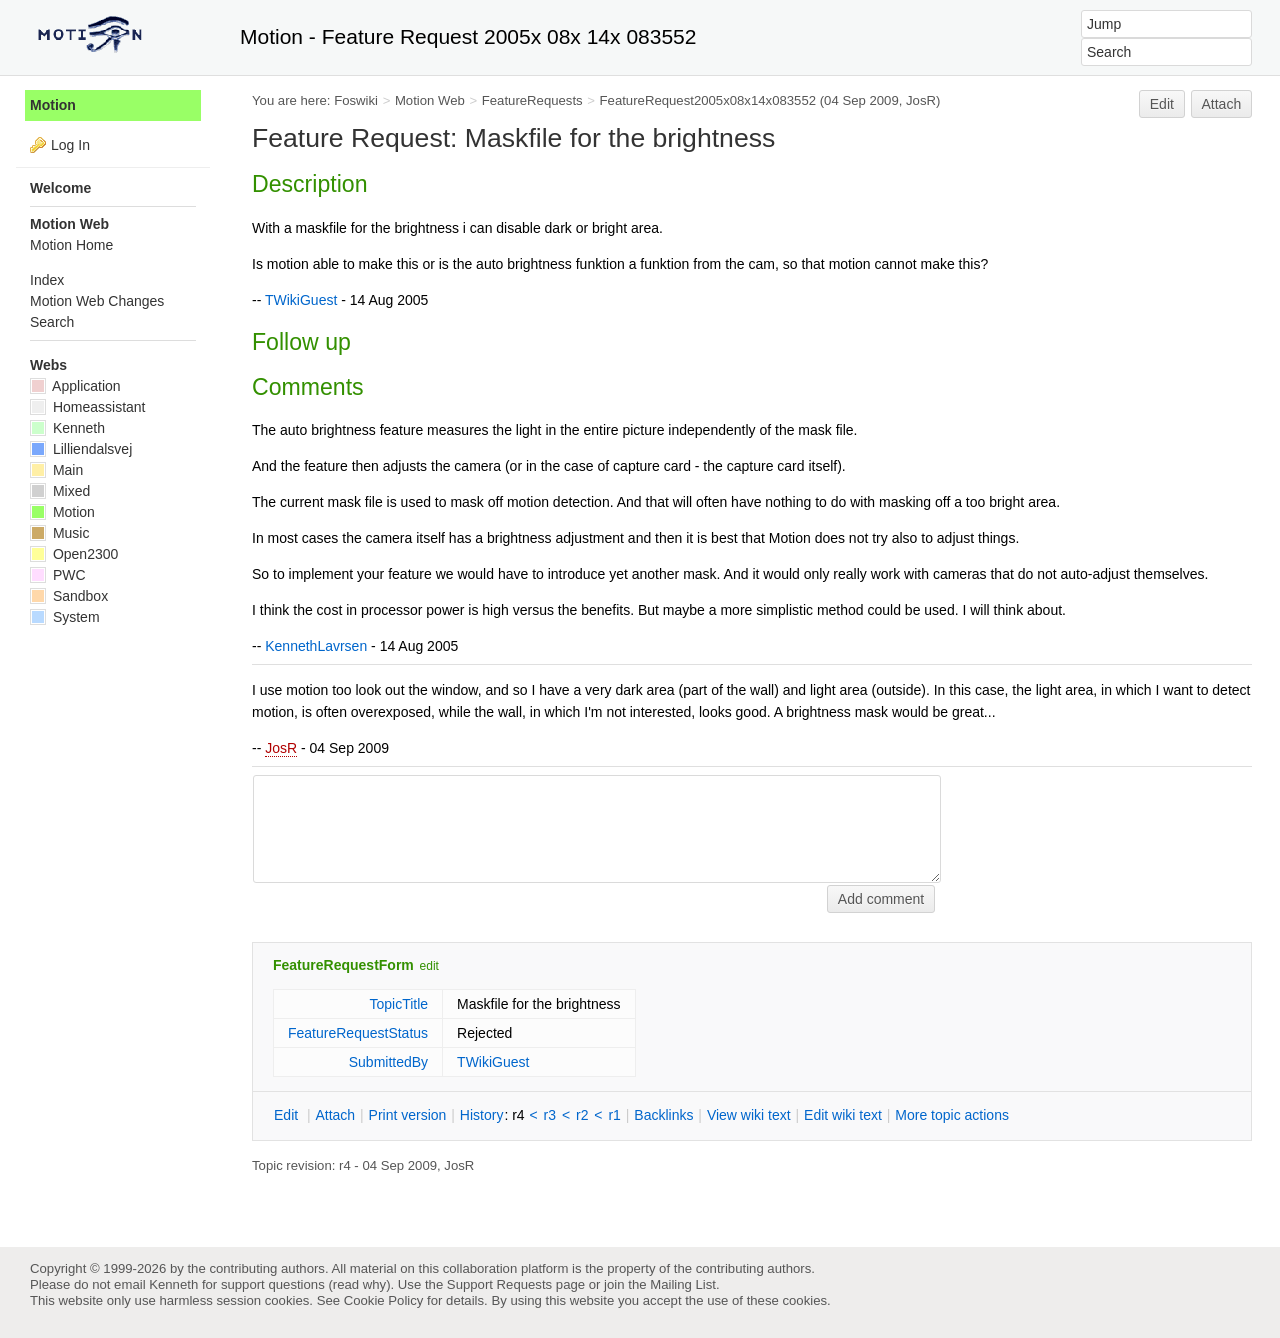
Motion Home (71, 245)
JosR (281, 748)
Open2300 (74, 554)
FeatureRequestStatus (358, 1033)
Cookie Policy (384, 1300)
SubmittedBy (388, 1062)
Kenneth (67, 428)
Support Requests (499, 1284)
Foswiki (356, 100)
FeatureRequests (532, 100)
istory (482, 1115)
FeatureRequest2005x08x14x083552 (708, 100)
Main (56, 470)
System (65, 617)
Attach (1222, 104)
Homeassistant (87, 407)
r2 (582, 1115)
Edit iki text (843, 1115)
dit (288, 1115)
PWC (58, 575)
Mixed (60, 491)
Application (75, 386)
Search (52, 322)
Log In (70, 145)
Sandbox (69, 596)
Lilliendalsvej (81, 449)
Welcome (60, 188)
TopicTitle (398, 1004)
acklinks (663, 1115)
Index (47, 280)
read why (359, 1284)
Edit (1162, 104)
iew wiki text (749, 1115)
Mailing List (683, 1284)
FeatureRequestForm (343, 965)
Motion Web (430, 100)
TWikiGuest (301, 300)
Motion (53, 105)
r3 (550, 1115)
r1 (614, 1115)
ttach (335, 1115)
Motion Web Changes (97, 301)
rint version (408, 1115)
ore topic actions (952, 1115)
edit (429, 966)
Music (59, 533)
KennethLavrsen (316, 646)
